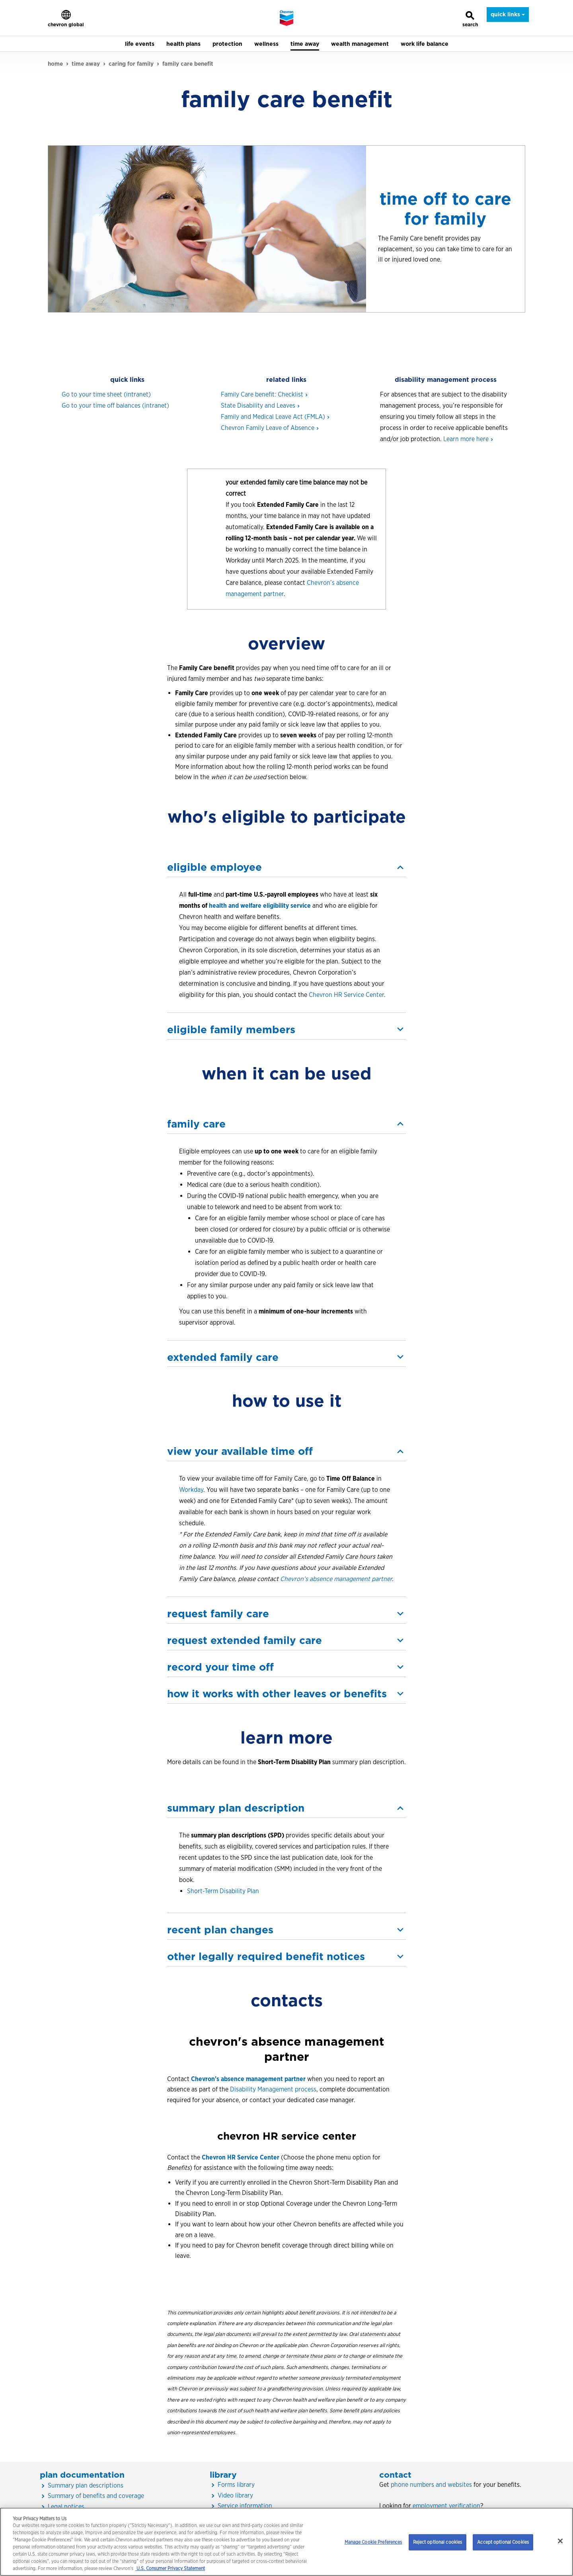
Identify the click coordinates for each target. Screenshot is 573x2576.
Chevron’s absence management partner (336, 1579)
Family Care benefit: (264, 394)
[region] (286, 2542)
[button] (286, 867)
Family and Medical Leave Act (275, 416)
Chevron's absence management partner (248, 2079)
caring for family (131, 64)
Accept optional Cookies (503, 2542)
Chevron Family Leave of (269, 428)
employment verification (446, 2506)
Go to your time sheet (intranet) (106, 394)
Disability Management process (273, 2089)
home (55, 64)
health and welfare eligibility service (260, 905)
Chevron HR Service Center (346, 995)
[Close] (560, 2541)
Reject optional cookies (437, 2542)
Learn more (467, 439)
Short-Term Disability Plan (223, 1891)
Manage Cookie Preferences (373, 2542)
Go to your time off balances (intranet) (115, 405)
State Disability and (260, 405)
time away (86, 64)
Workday (191, 1489)
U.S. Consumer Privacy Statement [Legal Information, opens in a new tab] (170, 2568)
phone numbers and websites (431, 2484)
